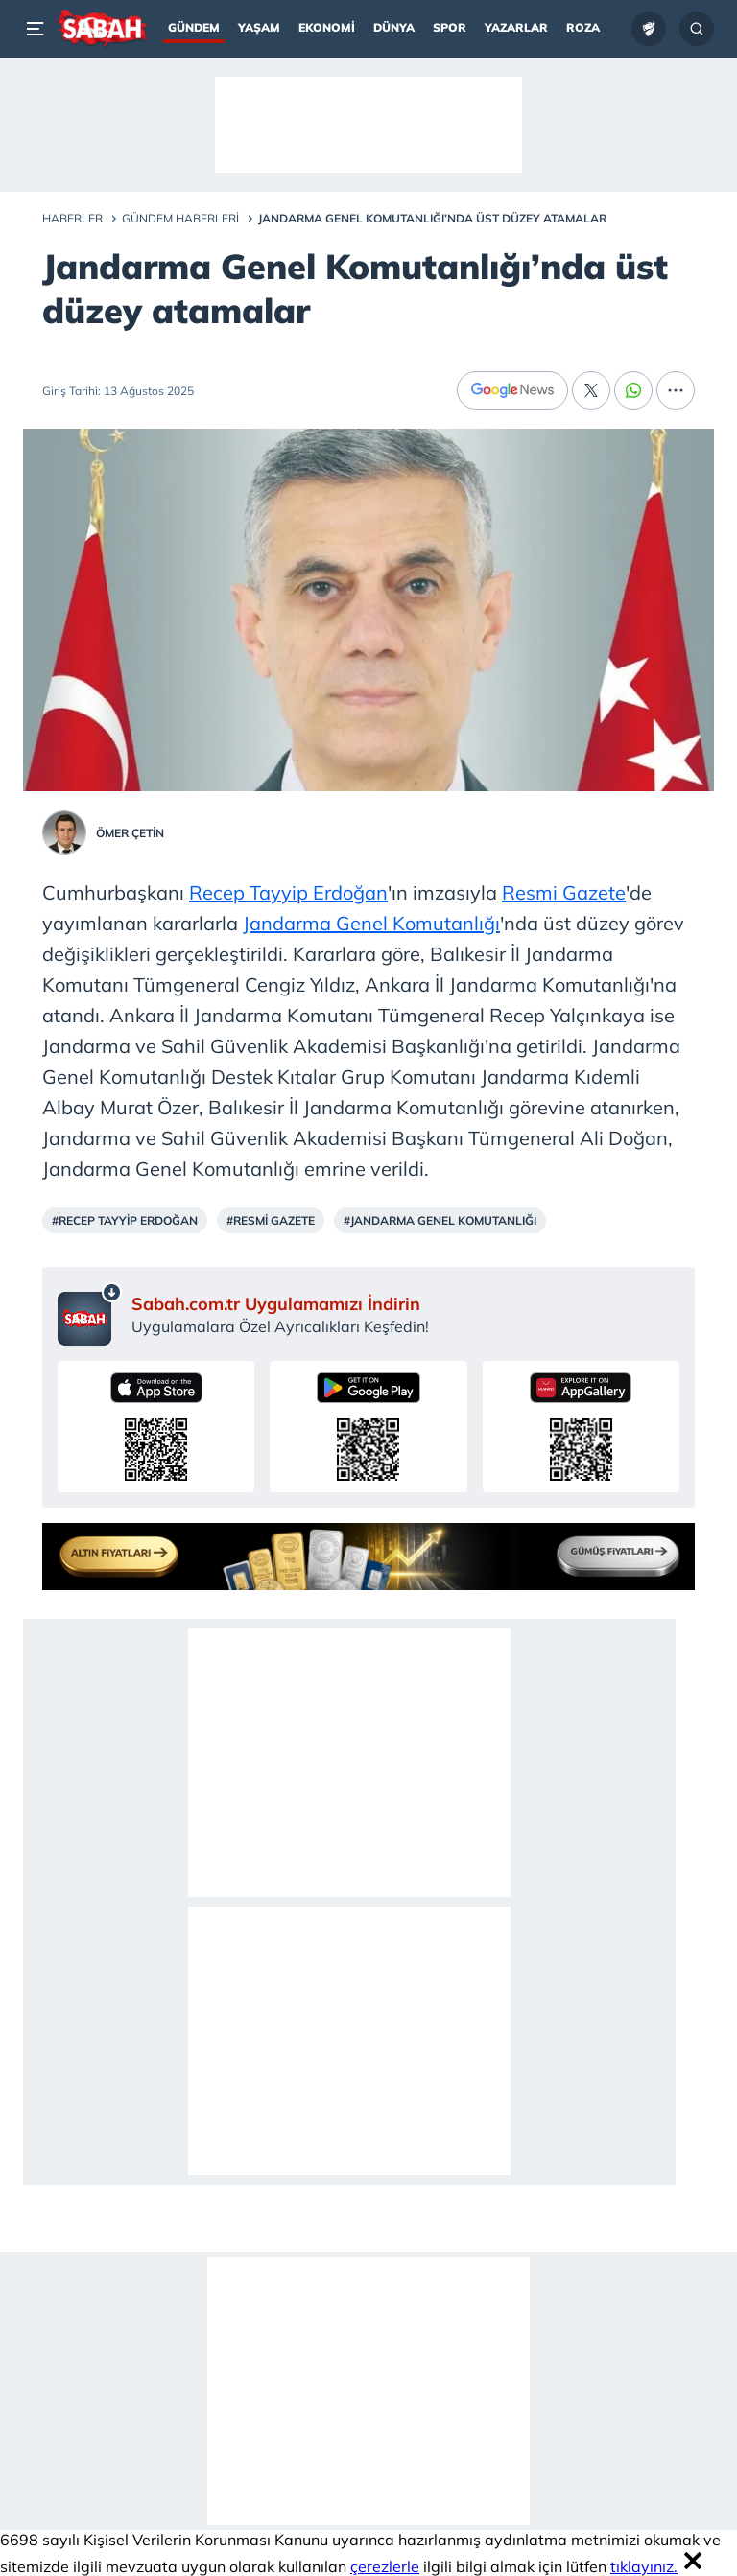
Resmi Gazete (564, 892)
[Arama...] (696, 29)
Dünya (394, 27)
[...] (675, 390)
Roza (583, 27)
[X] (591, 390)
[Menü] (38, 28)
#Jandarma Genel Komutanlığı (440, 1220)
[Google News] (512, 390)
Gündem (194, 27)
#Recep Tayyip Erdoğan (125, 1220)
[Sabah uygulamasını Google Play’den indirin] (368, 1426)
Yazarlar (516, 27)
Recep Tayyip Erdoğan (288, 892)
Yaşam (259, 27)
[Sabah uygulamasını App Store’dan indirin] (156, 1426)
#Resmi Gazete (270, 1220)
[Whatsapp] (633, 390)
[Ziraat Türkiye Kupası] (648, 29)
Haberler (72, 218)
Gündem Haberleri (180, 218)
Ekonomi (326, 27)
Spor (449, 27)
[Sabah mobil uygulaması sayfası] (90, 1314)
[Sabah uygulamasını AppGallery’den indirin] (581, 1426)
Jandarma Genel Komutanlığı (371, 923)
